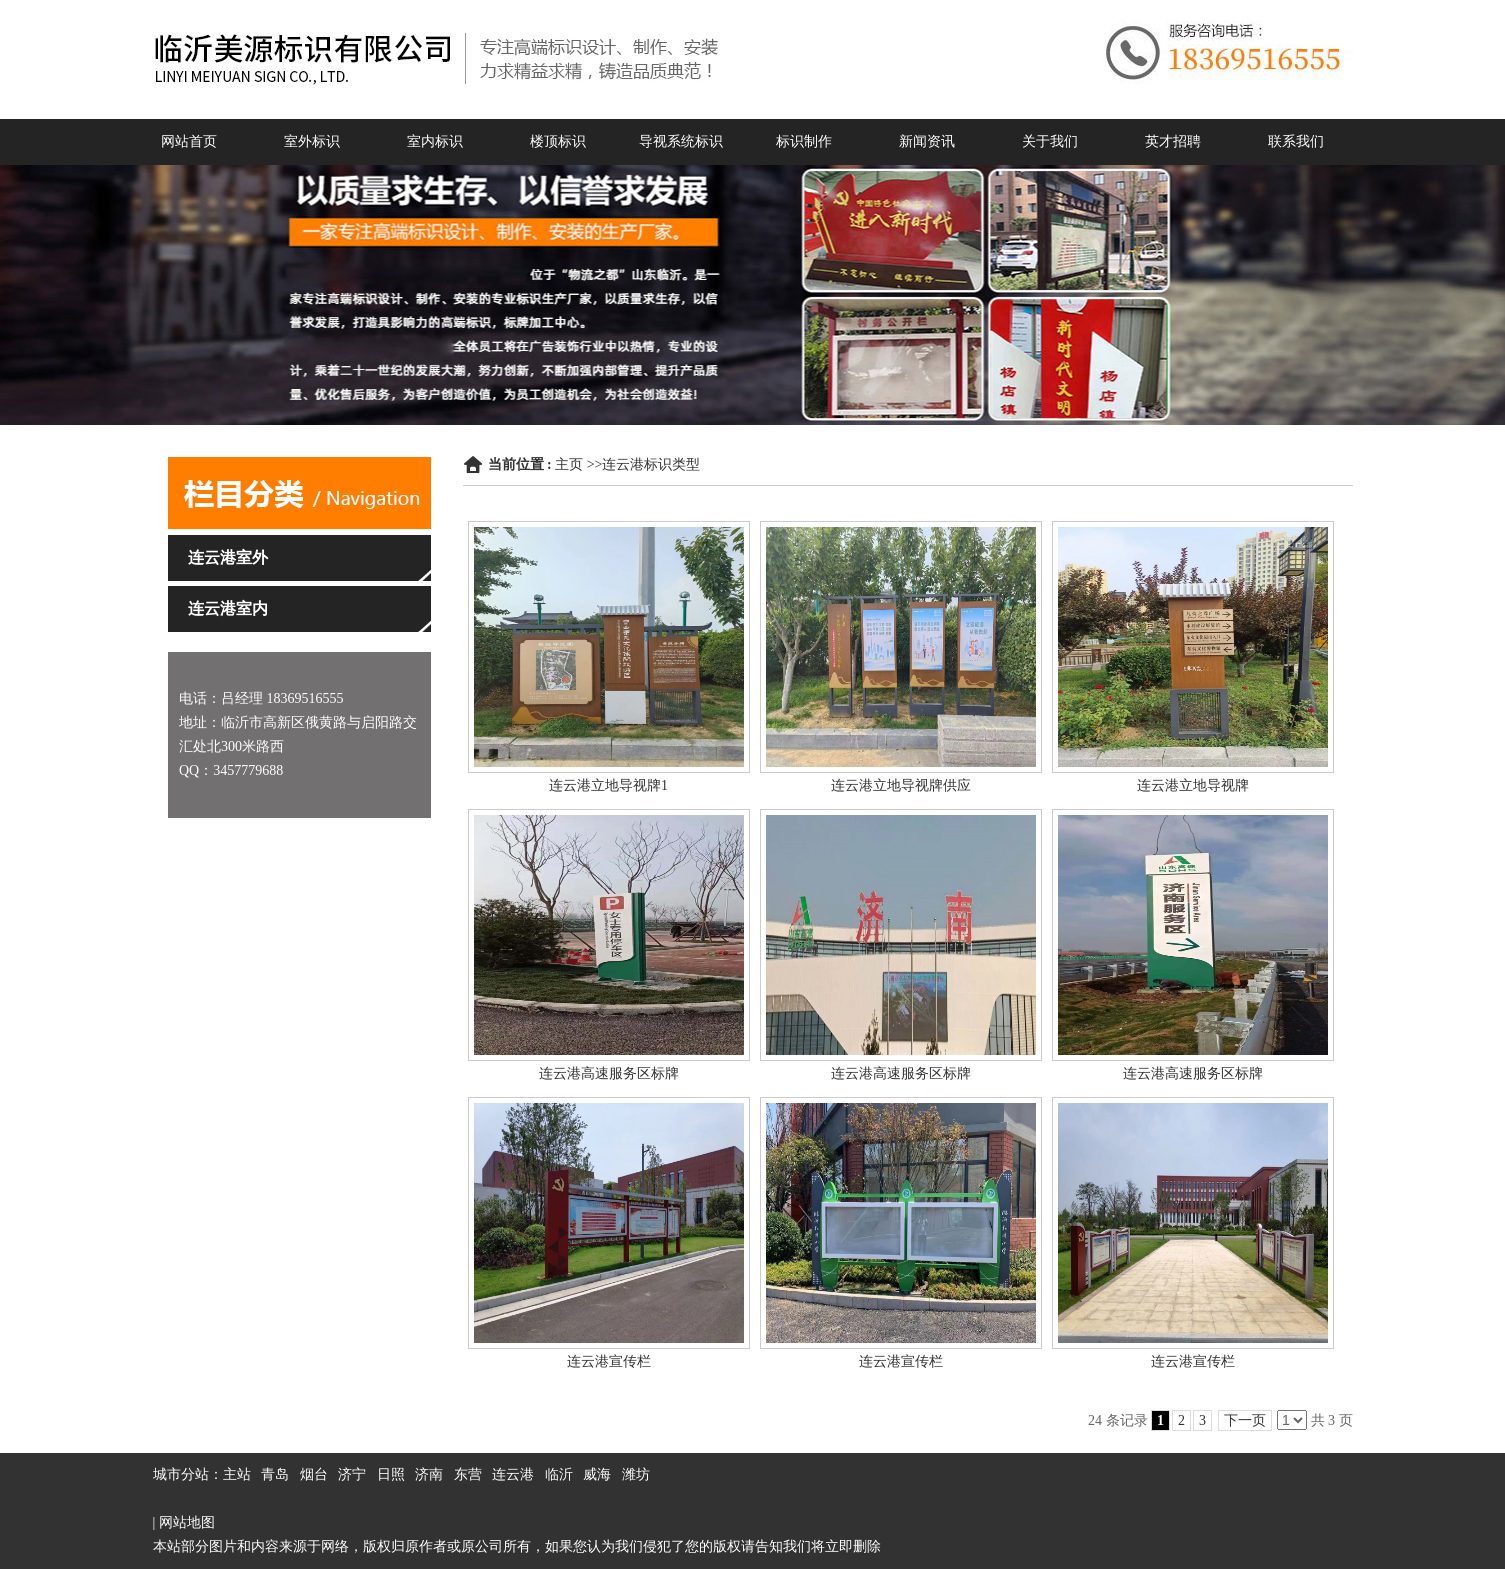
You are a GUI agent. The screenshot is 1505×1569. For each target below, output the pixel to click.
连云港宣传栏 (609, 1361)
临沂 (559, 1474)
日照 (391, 1474)
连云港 (513, 1474)
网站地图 (187, 1522)
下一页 (1245, 1420)
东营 (468, 1474)
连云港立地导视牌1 (608, 785)
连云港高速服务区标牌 (609, 1073)
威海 (597, 1474)
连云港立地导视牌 (1193, 785)
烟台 (314, 1474)
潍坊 (636, 1474)
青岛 (275, 1474)
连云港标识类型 (651, 464)
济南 (429, 1474)
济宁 (352, 1474)
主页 (569, 464)
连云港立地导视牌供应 (901, 785)
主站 (237, 1474)
